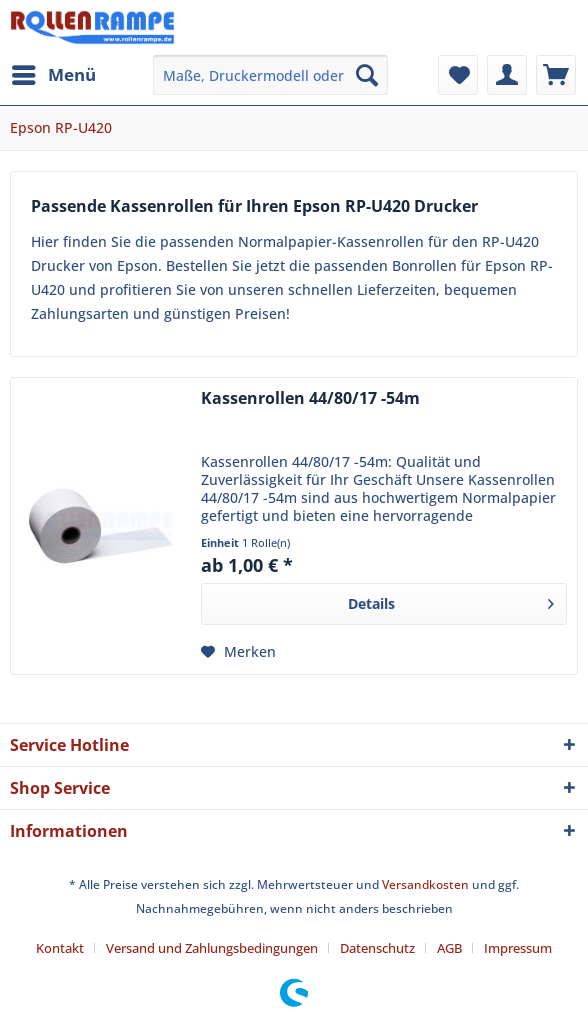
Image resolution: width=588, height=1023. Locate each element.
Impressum (518, 948)
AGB (449, 948)
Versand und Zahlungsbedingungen (212, 948)
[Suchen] (367, 75)
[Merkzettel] (458, 75)
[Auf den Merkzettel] (238, 652)
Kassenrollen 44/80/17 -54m (310, 398)
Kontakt (60, 948)
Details (451, 600)
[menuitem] (53, 75)
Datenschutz (377, 948)
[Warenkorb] (556, 75)
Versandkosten (425, 884)
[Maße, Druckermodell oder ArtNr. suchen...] (270, 75)
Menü (54, 72)
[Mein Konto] (507, 75)
